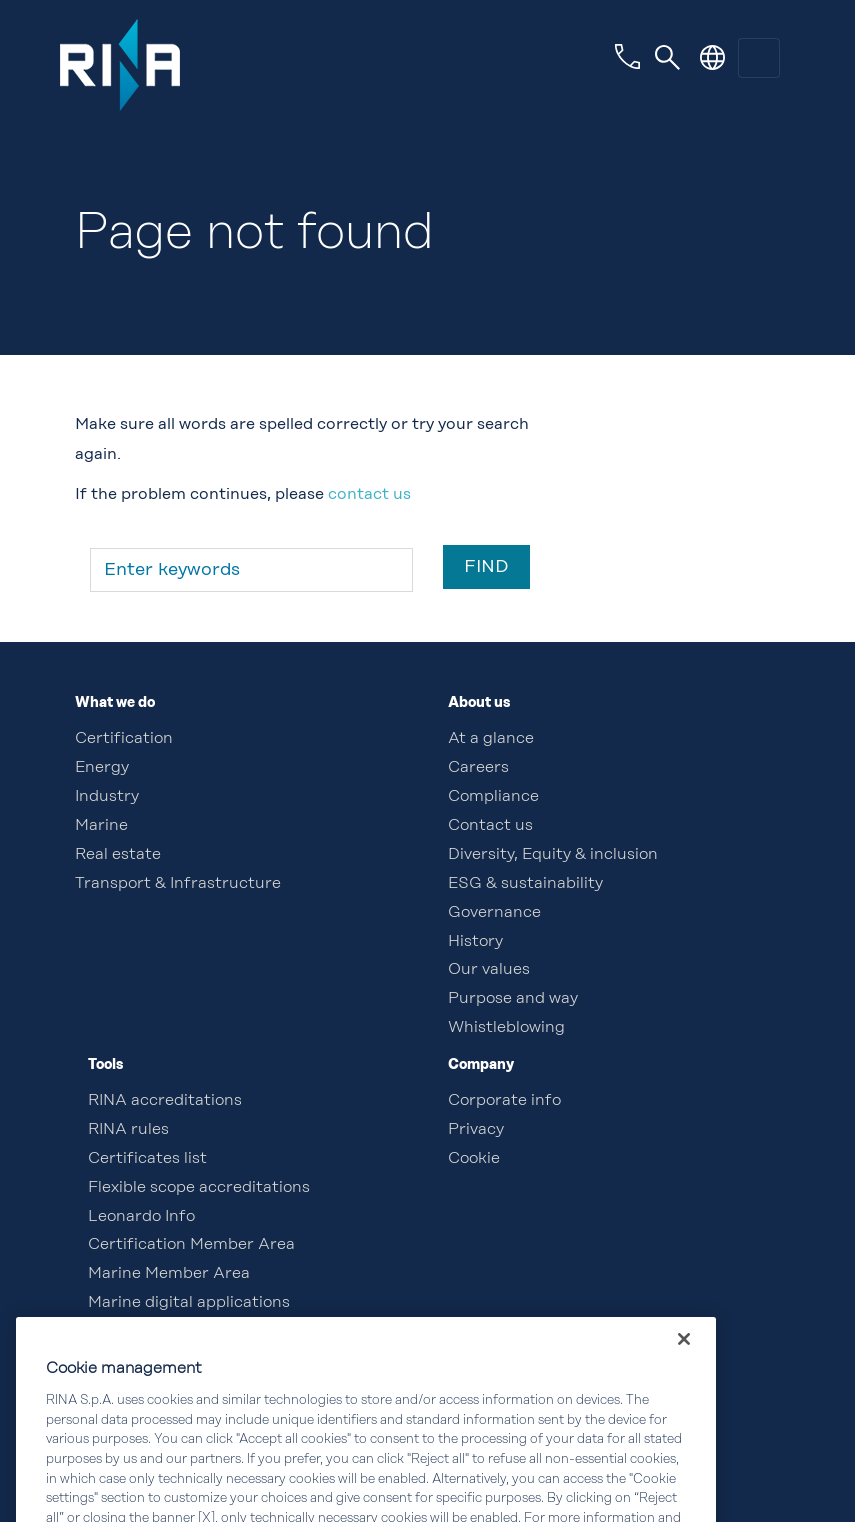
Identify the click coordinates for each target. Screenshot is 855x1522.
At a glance (491, 739)
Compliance (493, 797)
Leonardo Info (141, 1217)
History (475, 942)
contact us (369, 495)
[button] (712, 57)
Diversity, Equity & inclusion (553, 855)
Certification (124, 739)
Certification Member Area (191, 1245)
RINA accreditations (165, 1101)
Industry (107, 797)
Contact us (490, 826)
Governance (494, 913)
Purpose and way (513, 999)
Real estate (118, 855)
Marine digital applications (189, 1303)
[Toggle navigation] (667, 58)
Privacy (476, 1130)
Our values (489, 970)
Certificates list (147, 1159)
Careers (478, 768)
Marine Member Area (169, 1274)
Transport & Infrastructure (178, 884)
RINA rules (128, 1130)
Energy (102, 768)
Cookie (474, 1159)
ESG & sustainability (525, 884)
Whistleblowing (506, 1028)
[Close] (684, 1364)
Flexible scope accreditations (199, 1188)
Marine (101, 826)
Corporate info (504, 1101)
